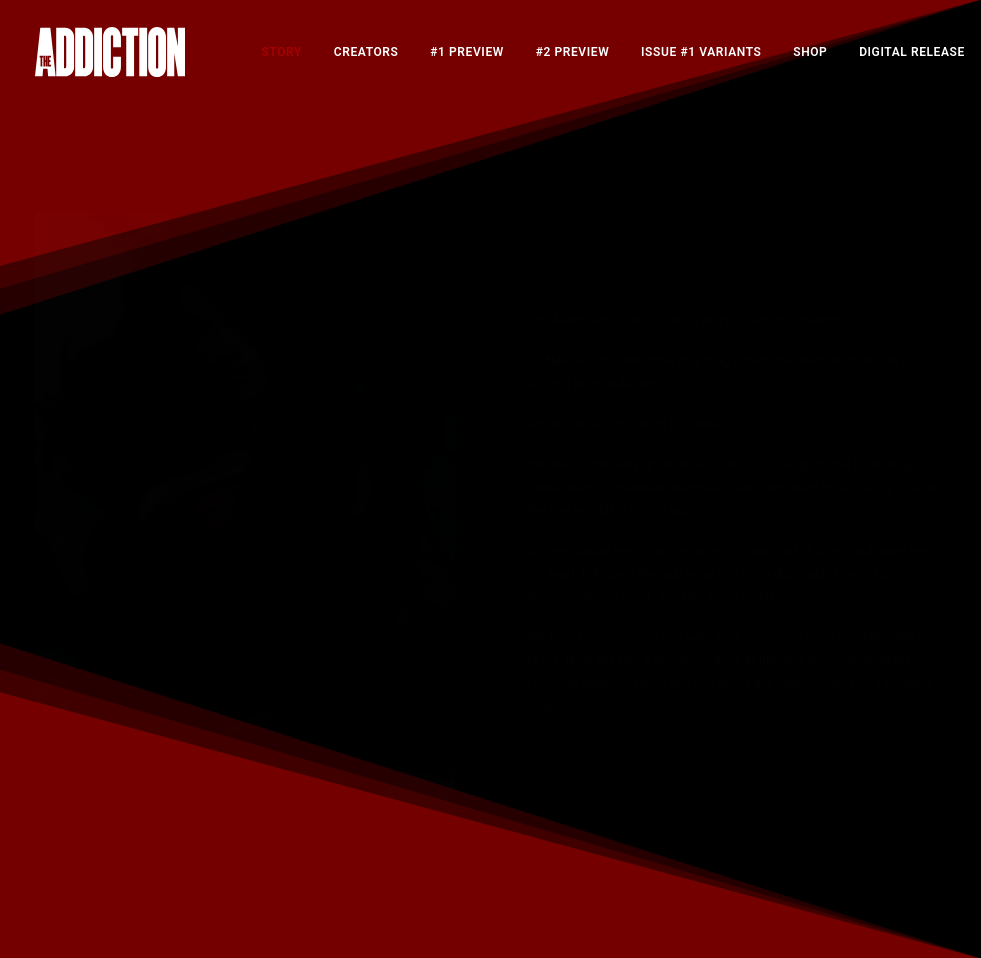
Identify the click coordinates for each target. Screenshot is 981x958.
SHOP (810, 52)
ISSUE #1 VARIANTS (701, 52)
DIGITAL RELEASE (912, 52)
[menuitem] (282, 52)
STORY (282, 52)
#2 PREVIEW (573, 52)
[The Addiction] (110, 52)
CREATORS (366, 52)
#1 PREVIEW (467, 52)
